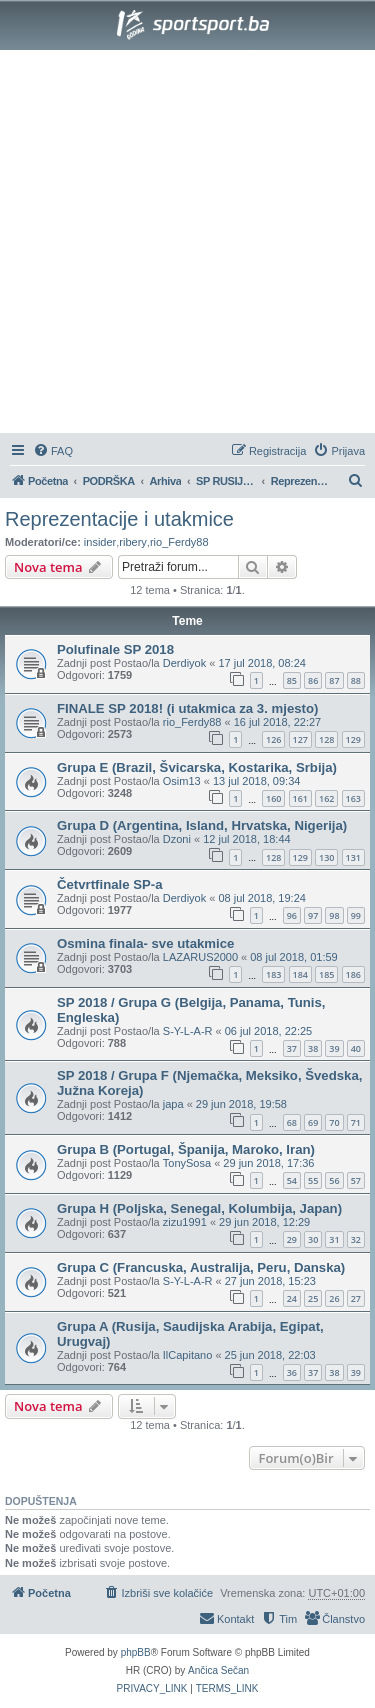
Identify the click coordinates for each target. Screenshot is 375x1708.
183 (273, 974)
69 (313, 1122)
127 (300, 739)
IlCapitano (188, 1355)
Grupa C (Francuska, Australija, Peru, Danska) (201, 1267)
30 (313, 1239)
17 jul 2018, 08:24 (261, 663)
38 (313, 1048)
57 (356, 1180)
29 (292, 1239)
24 (292, 1298)
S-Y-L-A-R (188, 1031)
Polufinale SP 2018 (115, 649)
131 (353, 857)
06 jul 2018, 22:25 (268, 1031)
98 (334, 915)
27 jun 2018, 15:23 (270, 1281)
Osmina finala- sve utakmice (145, 943)
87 (334, 680)
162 (326, 798)
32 (356, 1239)
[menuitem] (53, 451)
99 (356, 915)
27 (356, 1298)
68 (292, 1122)
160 (273, 798)
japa (173, 1104)
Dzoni (177, 839)
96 (292, 915)
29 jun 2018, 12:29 (264, 1222)
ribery (133, 542)
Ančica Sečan (218, 1670)
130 (326, 857)
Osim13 (182, 781)
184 (300, 974)
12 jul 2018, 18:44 (246, 839)
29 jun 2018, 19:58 (241, 1104)
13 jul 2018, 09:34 (256, 781)
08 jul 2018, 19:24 (261, 898)
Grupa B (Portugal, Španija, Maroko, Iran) (186, 1149)
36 (292, 1372)
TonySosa (187, 1163)
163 (353, 798)
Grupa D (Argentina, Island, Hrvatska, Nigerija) (202, 825)
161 (300, 798)
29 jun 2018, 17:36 (268, 1163)
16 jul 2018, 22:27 (277, 722)
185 (326, 974)
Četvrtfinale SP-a (110, 884)
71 (356, 1122)
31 (334, 1239)
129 (353, 739)
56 (334, 1180)
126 (273, 739)
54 (292, 1180)
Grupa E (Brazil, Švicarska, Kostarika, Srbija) (197, 767)
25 (313, 1298)
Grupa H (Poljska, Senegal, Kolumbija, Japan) (199, 1208)
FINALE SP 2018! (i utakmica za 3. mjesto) (187, 708)
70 (334, 1122)
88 (356, 680)
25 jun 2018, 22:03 (270, 1355)
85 (292, 680)
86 (313, 680)
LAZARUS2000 (200, 957)
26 (334, 1298)
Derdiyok (184, 663)
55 (313, 1180)
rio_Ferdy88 (179, 542)
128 (326, 739)
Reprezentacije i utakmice (119, 519)
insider (100, 542)
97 (313, 915)
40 (356, 1048)
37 (292, 1048)
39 (334, 1048)
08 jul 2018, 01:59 (293, 957)
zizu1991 (185, 1222)
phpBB (136, 1652)
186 (353, 974)
